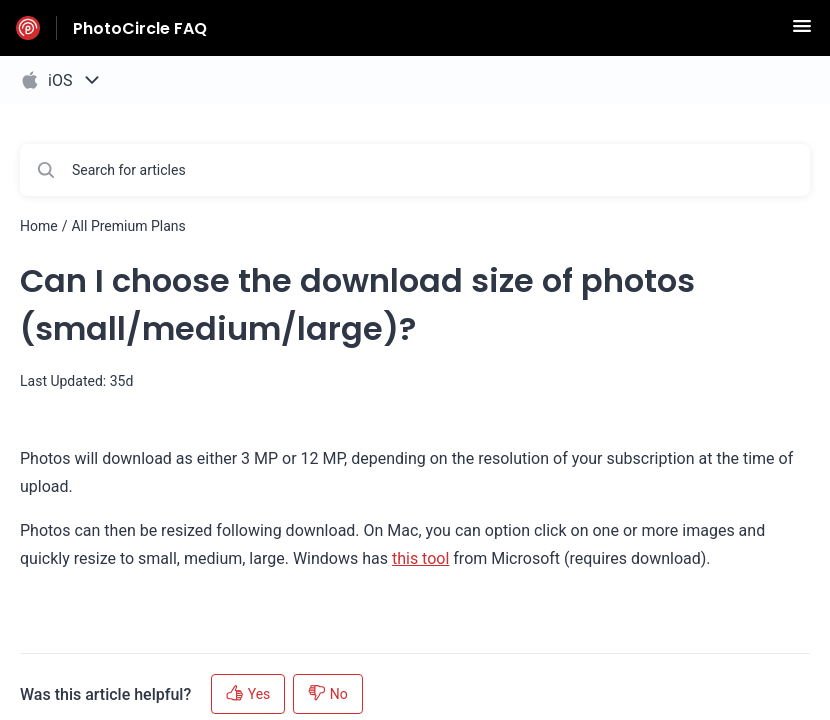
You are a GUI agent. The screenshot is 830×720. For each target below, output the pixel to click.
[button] (802, 32)
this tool (420, 558)
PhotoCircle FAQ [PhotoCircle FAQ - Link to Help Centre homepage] (140, 28)
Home (39, 226)
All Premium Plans (128, 226)
